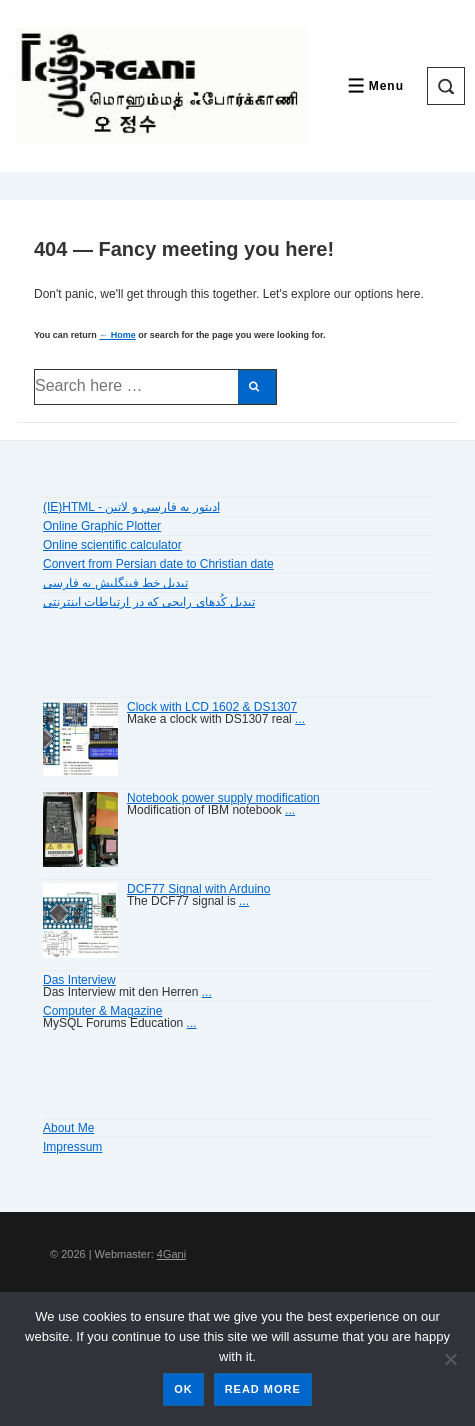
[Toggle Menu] (374, 85)
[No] (450, 1359)
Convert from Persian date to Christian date (158, 564)
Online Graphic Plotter (102, 526)
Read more (263, 1389)
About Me (68, 1128)
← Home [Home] (117, 335)
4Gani (171, 1254)
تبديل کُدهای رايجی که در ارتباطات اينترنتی (149, 602)
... (300, 719)
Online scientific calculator (112, 545)
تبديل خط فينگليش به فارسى (115, 583)
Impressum (72, 1147)
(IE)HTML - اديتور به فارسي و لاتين (131, 507)
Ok (183, 1389)
